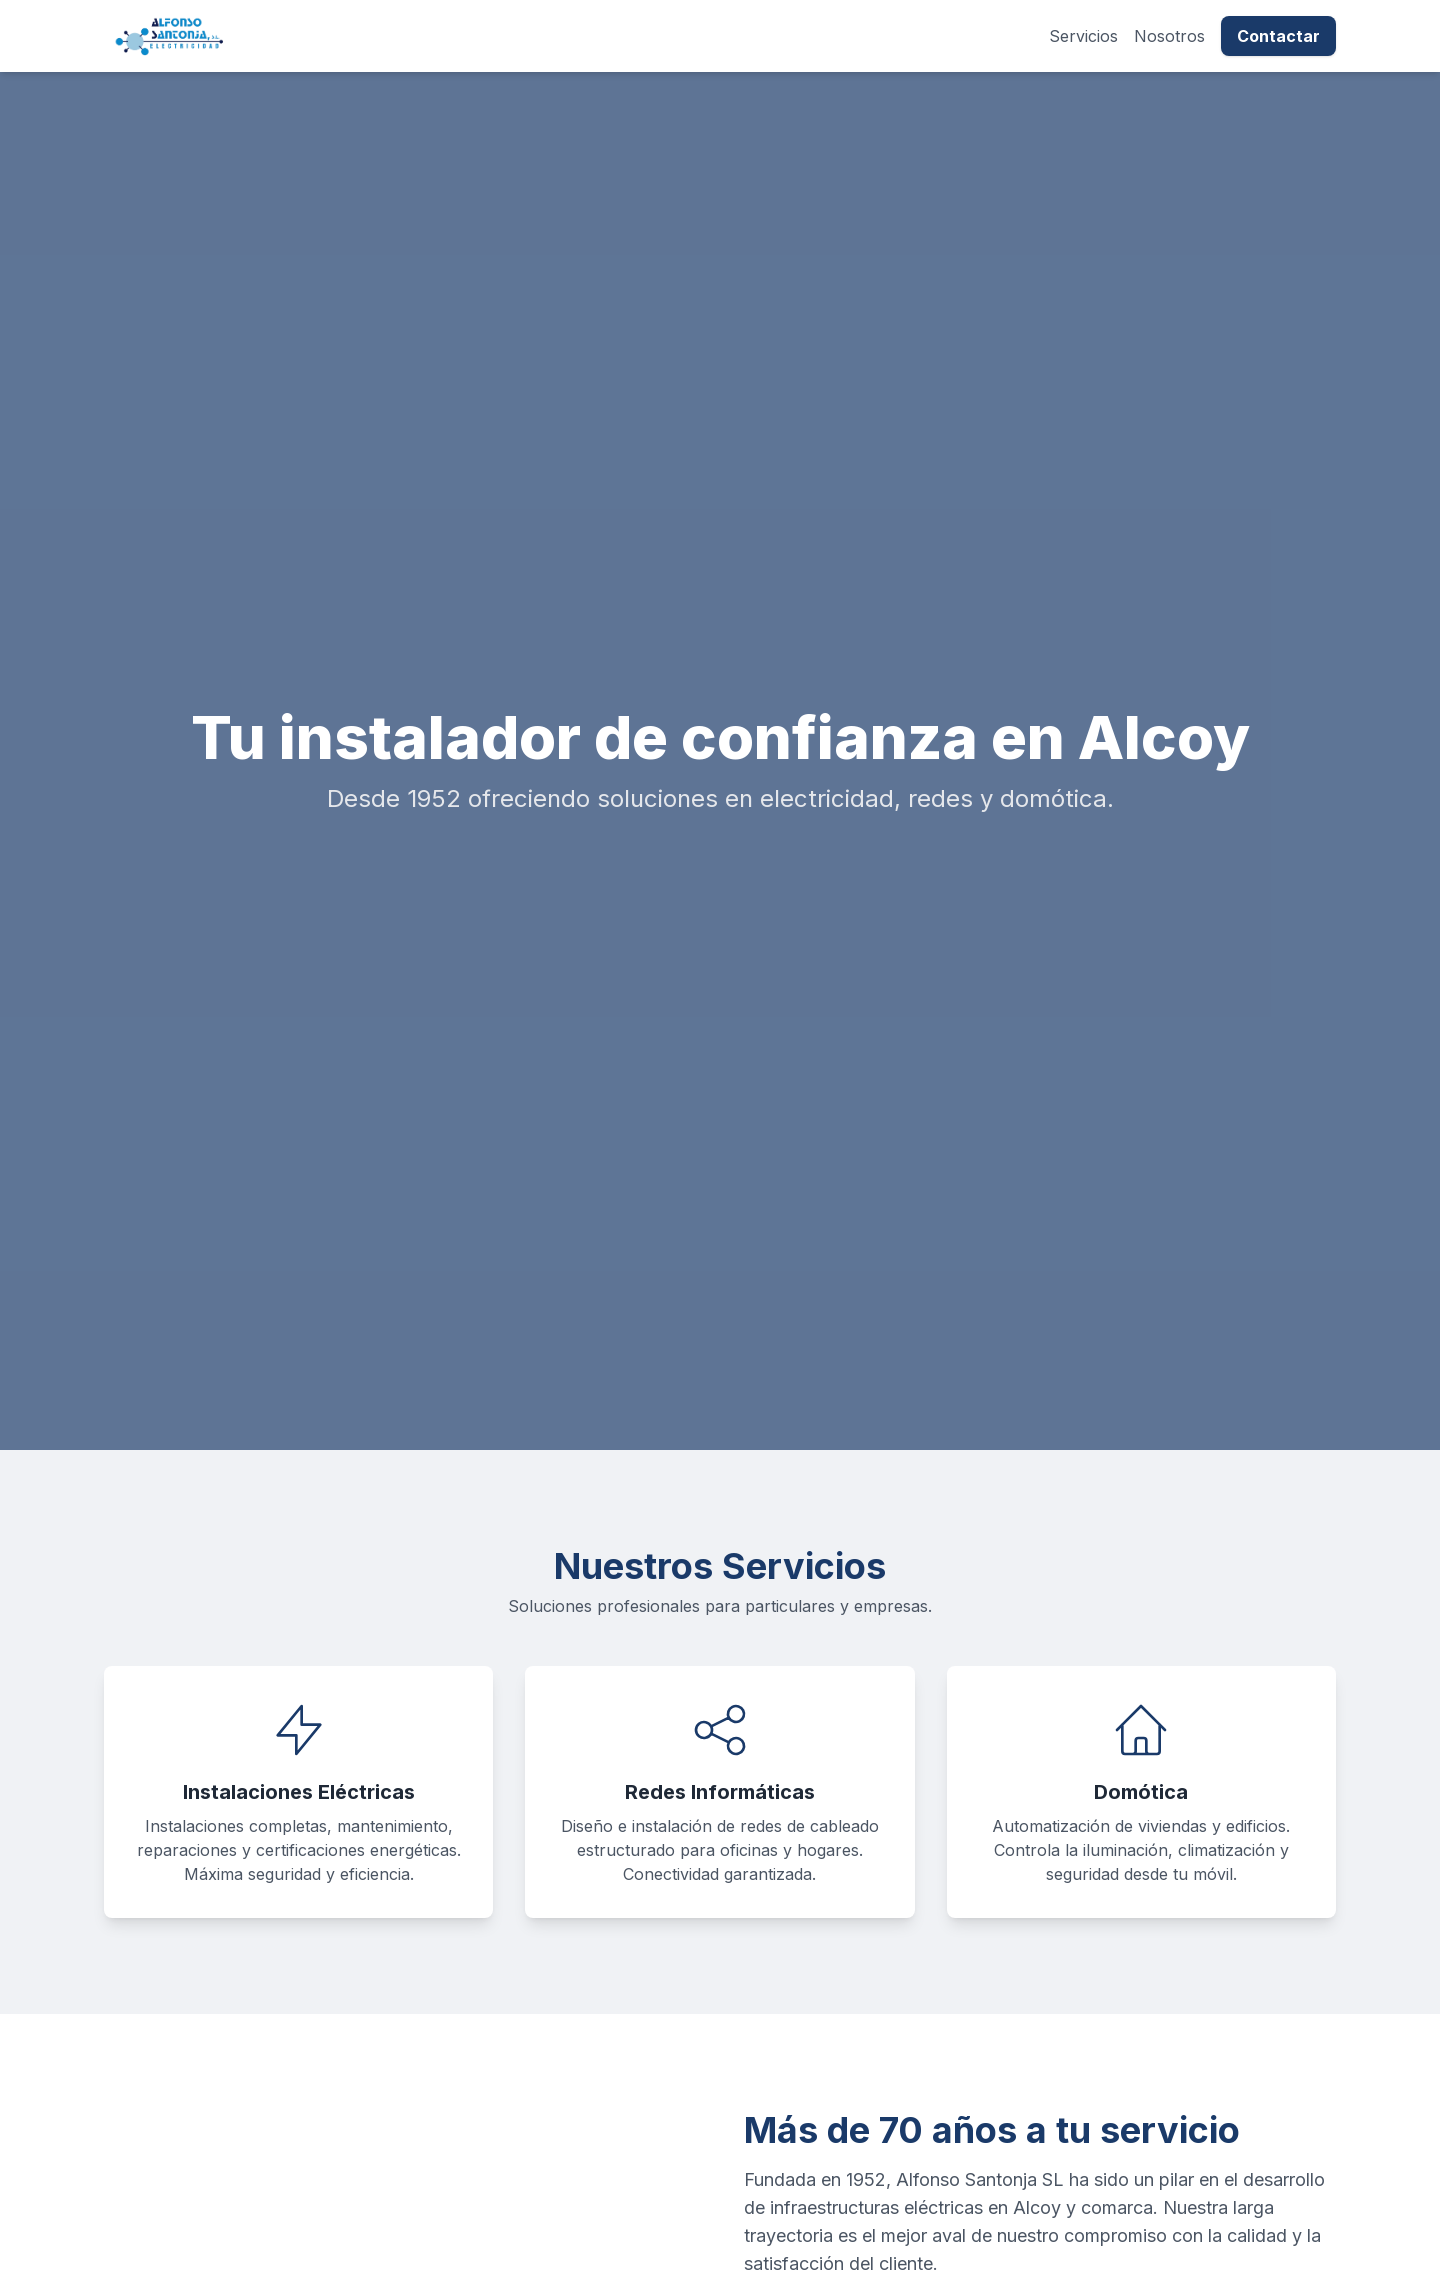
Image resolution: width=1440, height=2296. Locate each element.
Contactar (1278, 36)
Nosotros (1169, 36)
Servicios (1083, 36)
